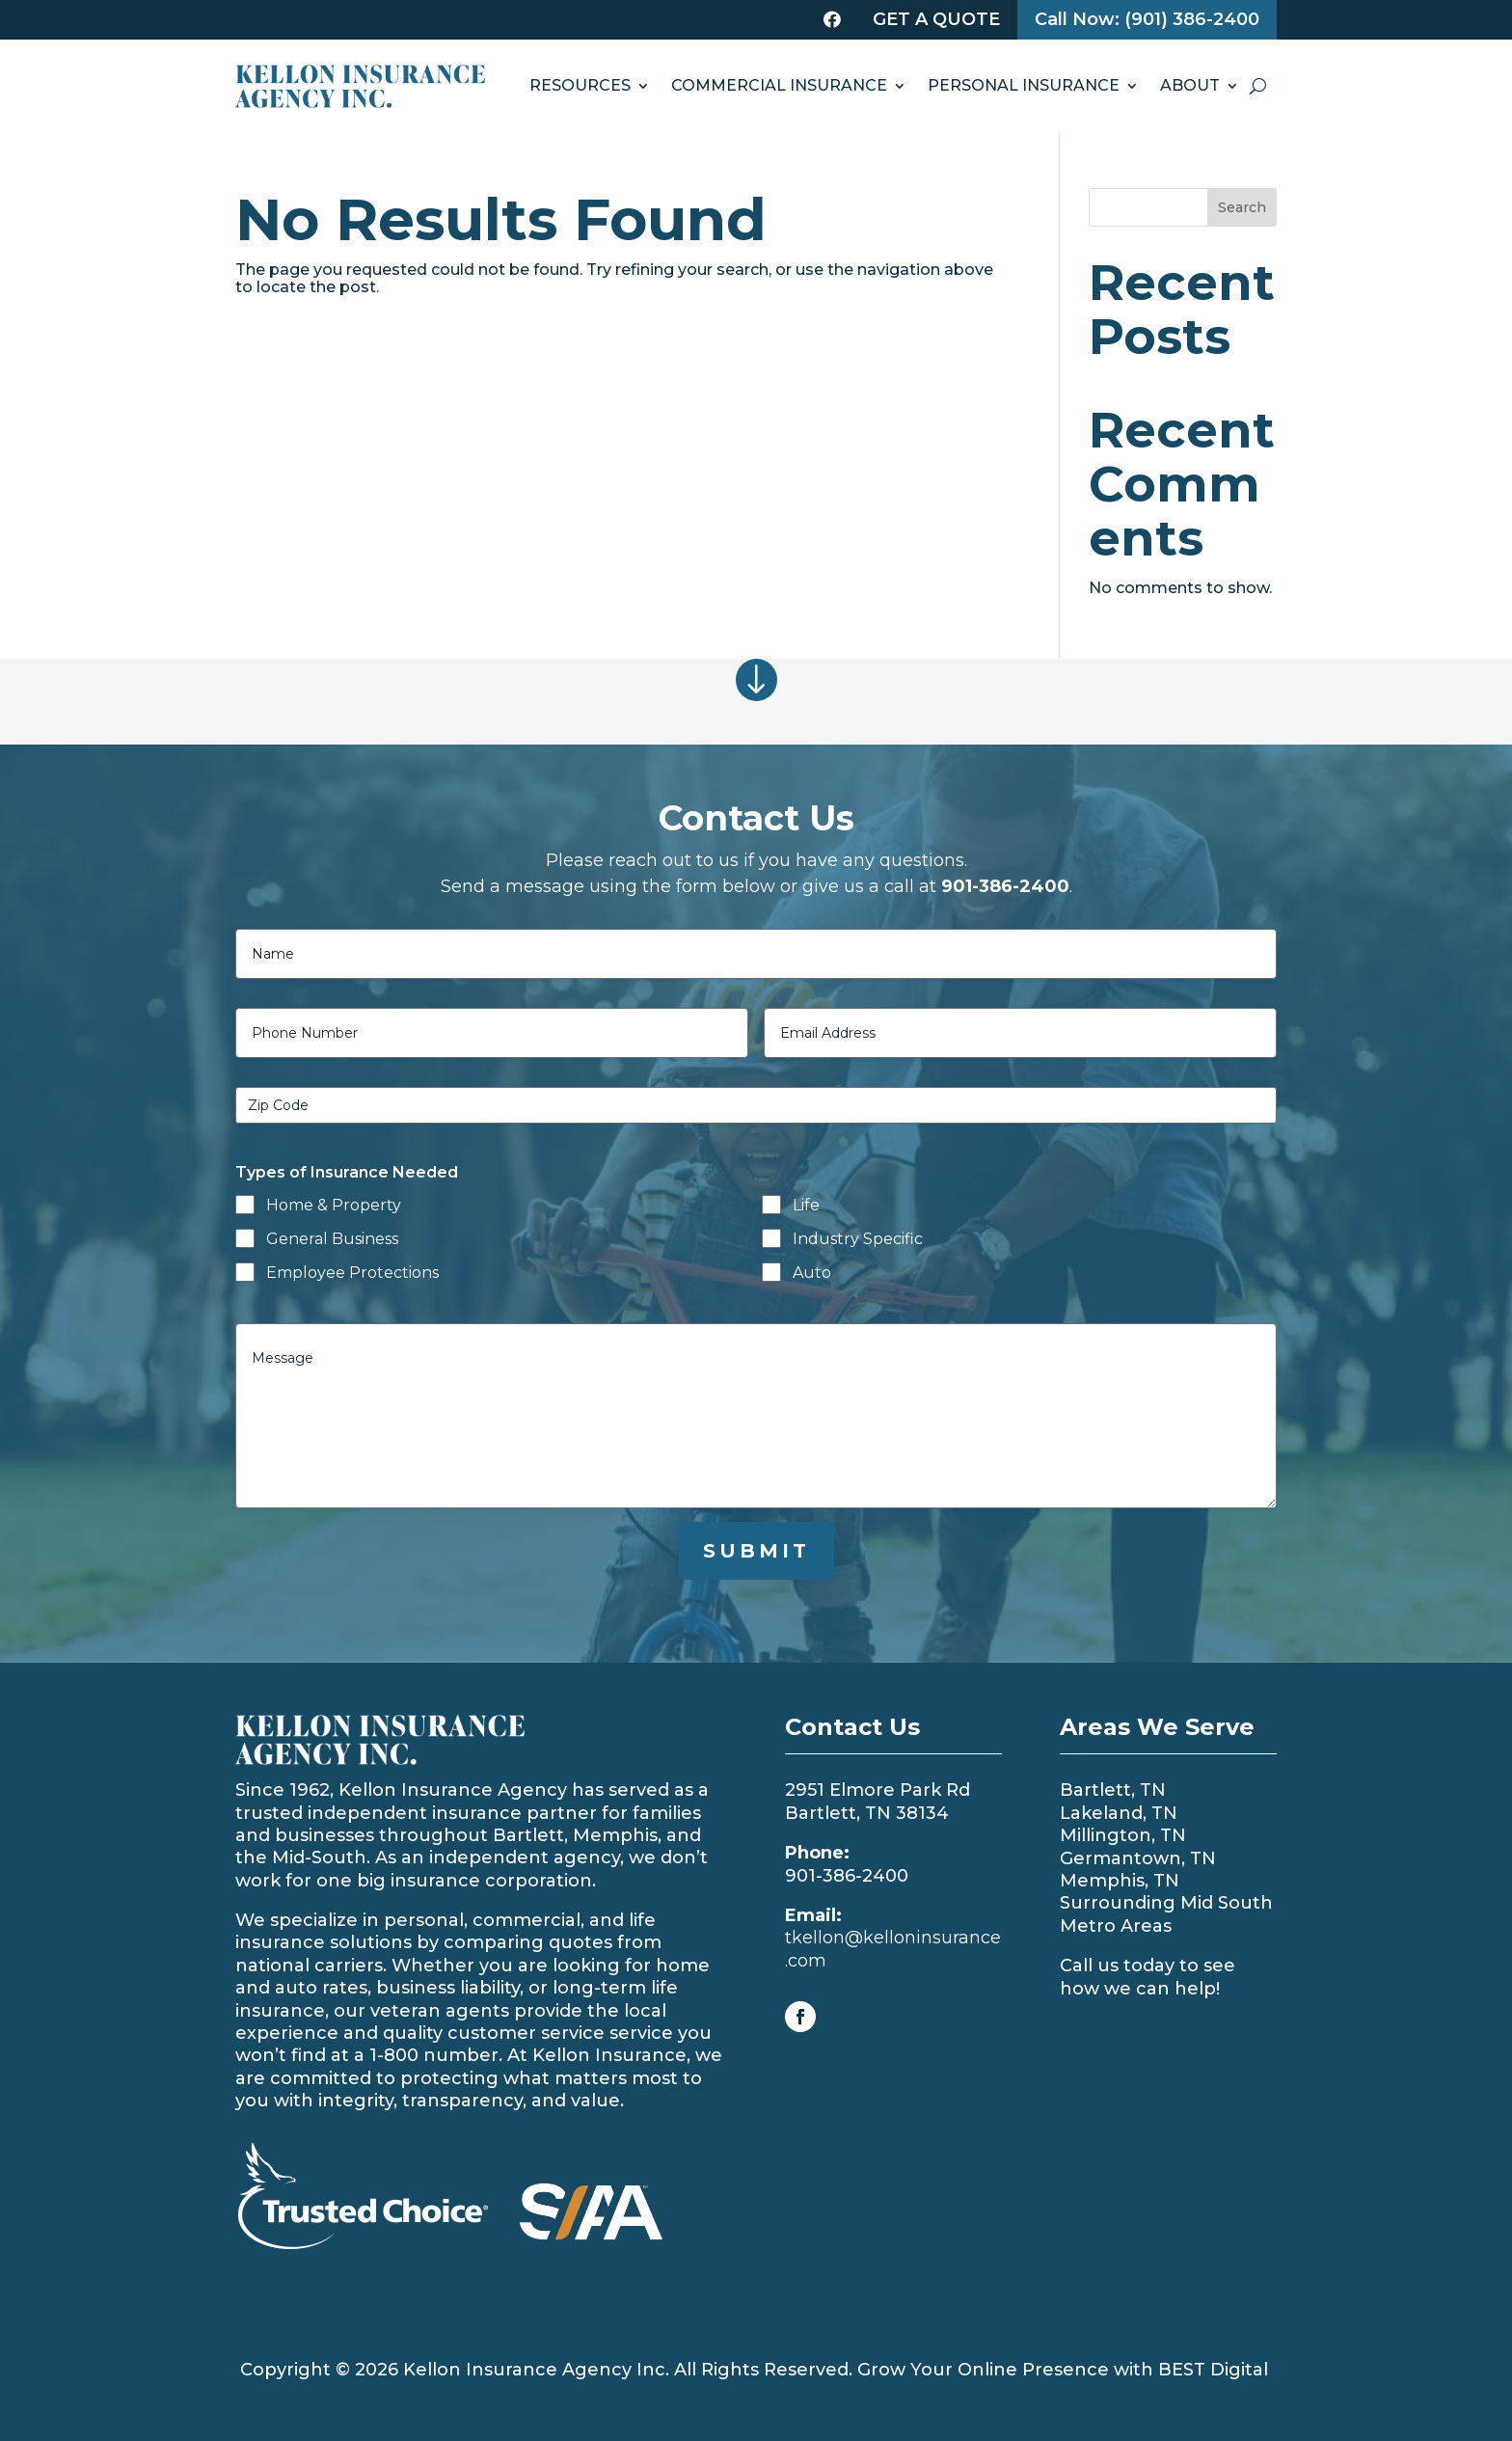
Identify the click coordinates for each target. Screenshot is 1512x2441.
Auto (812, 1272)
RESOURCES (580, 85)
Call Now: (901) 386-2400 (1147, 19)
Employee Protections (352, 1272)
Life (806, 1205)
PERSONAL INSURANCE (1024, 85)
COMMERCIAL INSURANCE (779, 85)
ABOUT (1190, 85)
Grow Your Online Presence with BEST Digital (1062, 2369)
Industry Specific (858, 1239)
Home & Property (333, 1205)
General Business (332, 1239)
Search (1242, 207)
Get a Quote (936, 19)
